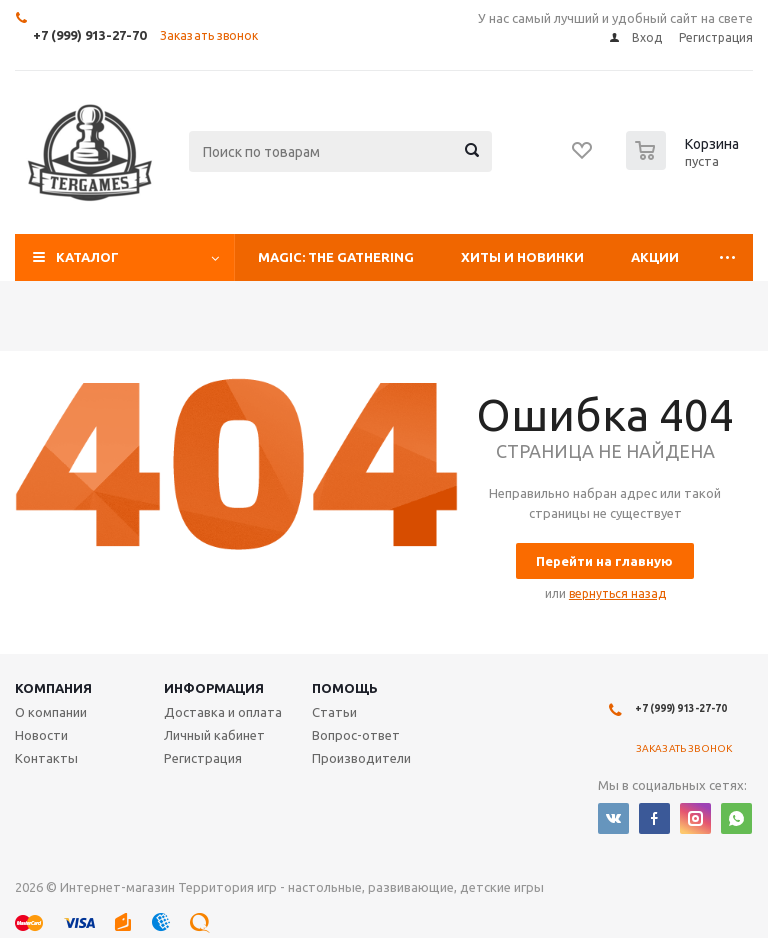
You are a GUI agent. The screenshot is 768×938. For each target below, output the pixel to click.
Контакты (46, 758)
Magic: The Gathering (336, 257)
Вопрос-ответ (356, 735)
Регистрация (203, 758)
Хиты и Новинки (522, 257)
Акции (655, 257)
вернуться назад (617, 593)
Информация (214, 688)
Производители (361, 758)
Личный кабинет (214, 735)
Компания (53, 688)
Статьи (334, 712)
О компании (51, 712)
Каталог (87, 257)
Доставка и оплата (223, 712)
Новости (41, 735)
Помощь (345, 688)
